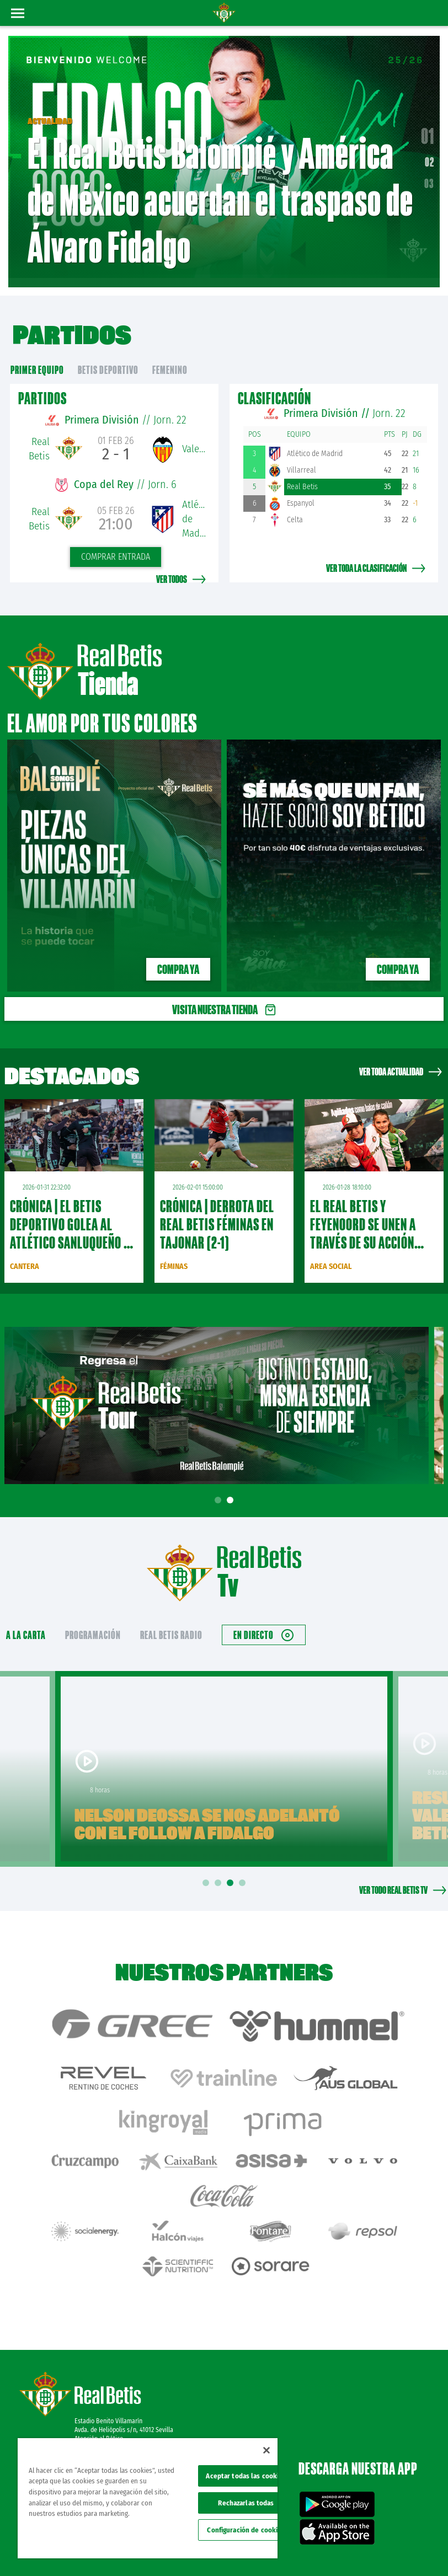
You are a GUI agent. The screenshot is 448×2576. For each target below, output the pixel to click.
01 (427, 130)
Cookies (413, 2533)
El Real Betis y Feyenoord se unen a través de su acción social (363, 1221)
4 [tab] (244, 1871)
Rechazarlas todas (246, 2503)
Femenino (170, 358)
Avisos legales (311, 2533)
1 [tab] (219, 1488)
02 (429, 155)
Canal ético (408, 2549)
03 (429, 177)
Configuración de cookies (246, 2530)
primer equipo (37, 358)
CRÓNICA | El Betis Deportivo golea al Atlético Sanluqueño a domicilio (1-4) (70, 1221)
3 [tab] (231, 1871)
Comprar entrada (115, 544)
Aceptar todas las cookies (246, 2476)
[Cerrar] (266, 2450)
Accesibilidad (368, 2549)
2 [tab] (231, 1488)
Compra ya (178, 957)
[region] (148, 2498)
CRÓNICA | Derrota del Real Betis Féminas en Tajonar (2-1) (217, 1212)
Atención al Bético (98, 2368)
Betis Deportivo (108, 358)
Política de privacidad (366, 2533)
